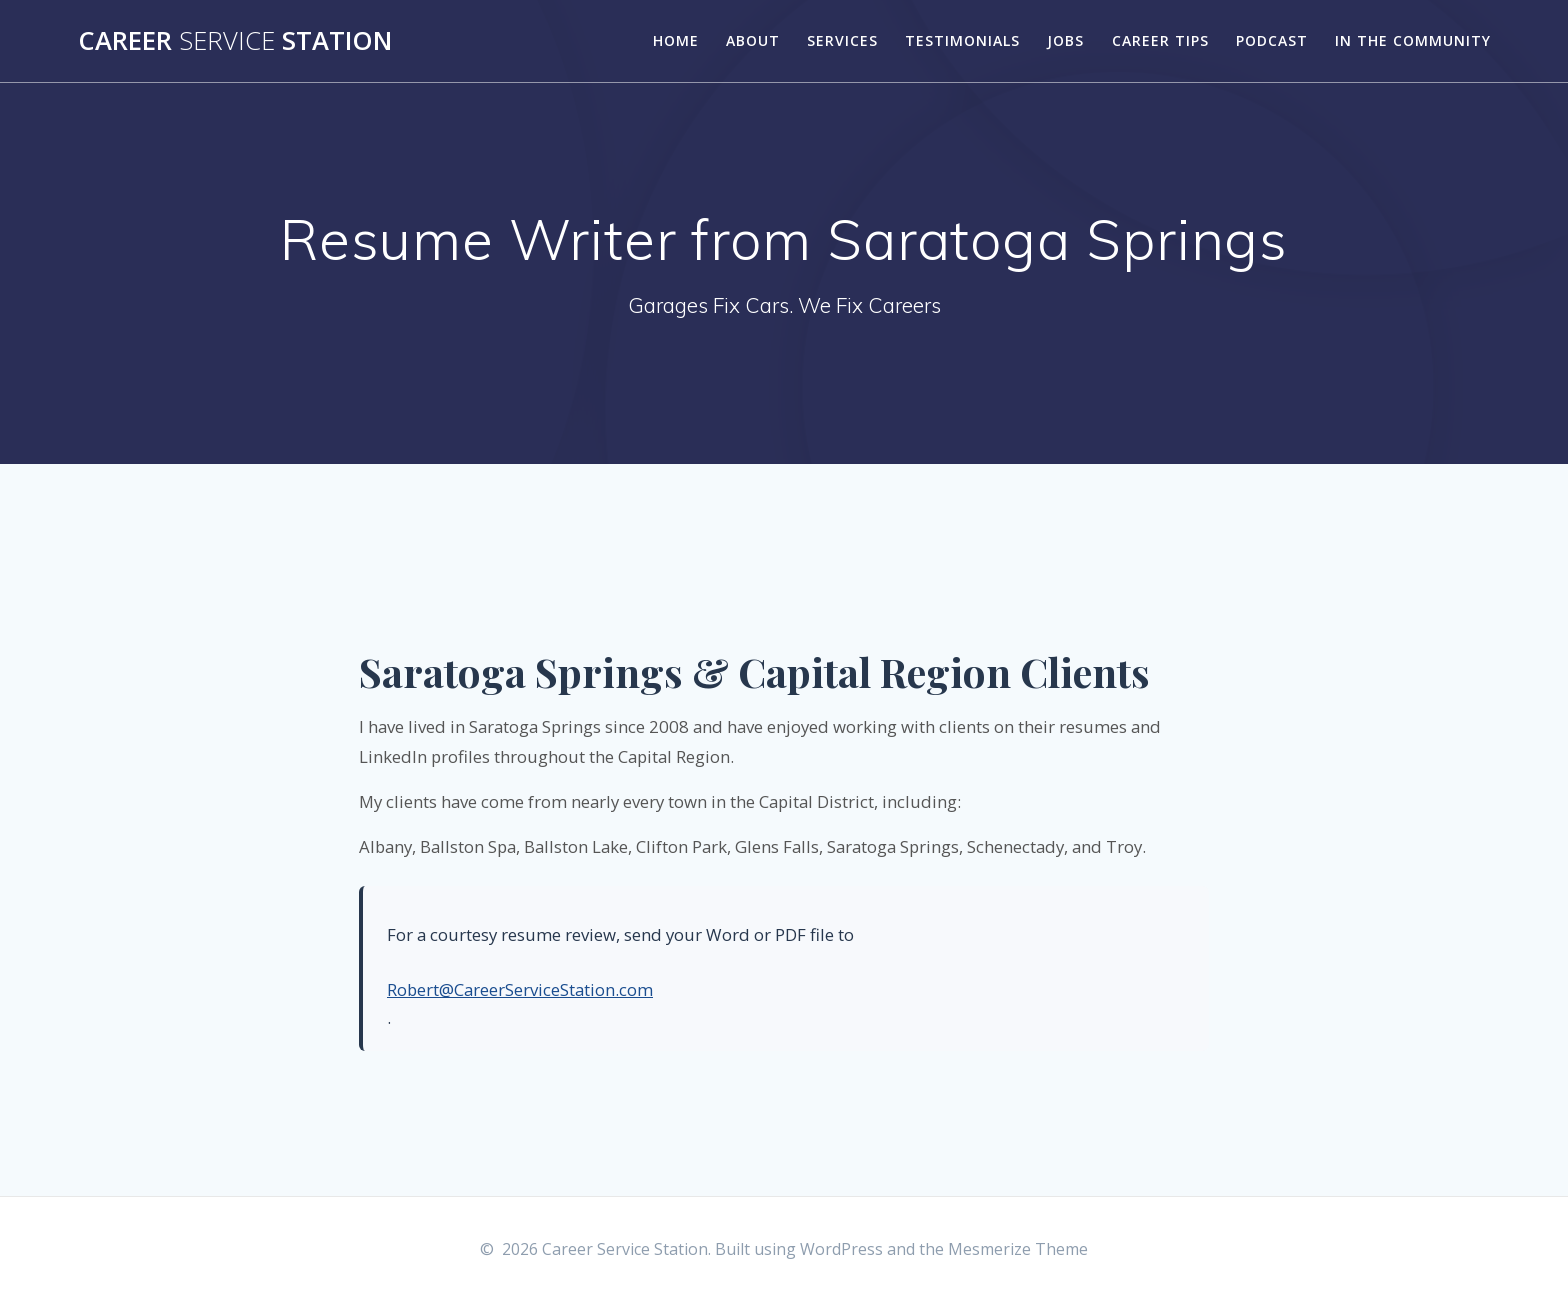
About (753, 40)
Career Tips (1160, 40)
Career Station (235, 41)
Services (842, 40)
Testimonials (962, 40)
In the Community (1413, 40)
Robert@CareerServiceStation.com (520, 989)
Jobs (1065, 40)
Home (676, 40)
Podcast (1272, 40)
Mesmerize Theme (1018, 1249)
